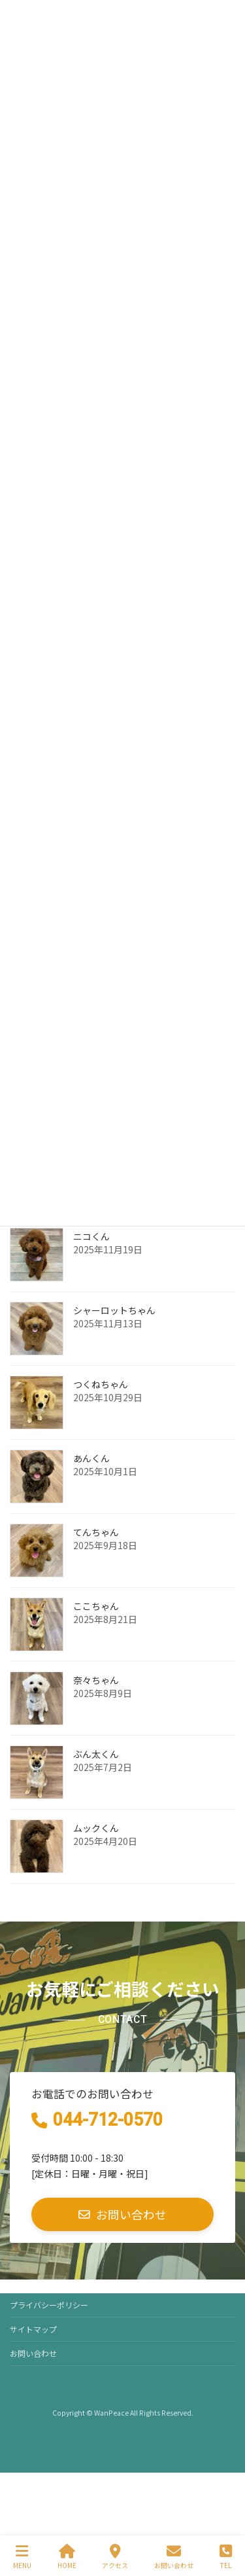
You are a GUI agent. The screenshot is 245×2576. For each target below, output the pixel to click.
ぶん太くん (96, 1754)
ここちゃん (96, 1606)
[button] (122, 2214)
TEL (226, 2556)
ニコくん (91, 1236)
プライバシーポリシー (49, 2304)
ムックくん (96, 1827)
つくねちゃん (100, 1384)
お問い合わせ (33, 2353)
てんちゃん (96, 1532)
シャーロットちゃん (114, 1310)
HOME (66, 2556)
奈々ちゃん (96, 1680)
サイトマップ (33, 2328)
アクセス (115, 2556)
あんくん (91, 1458)
